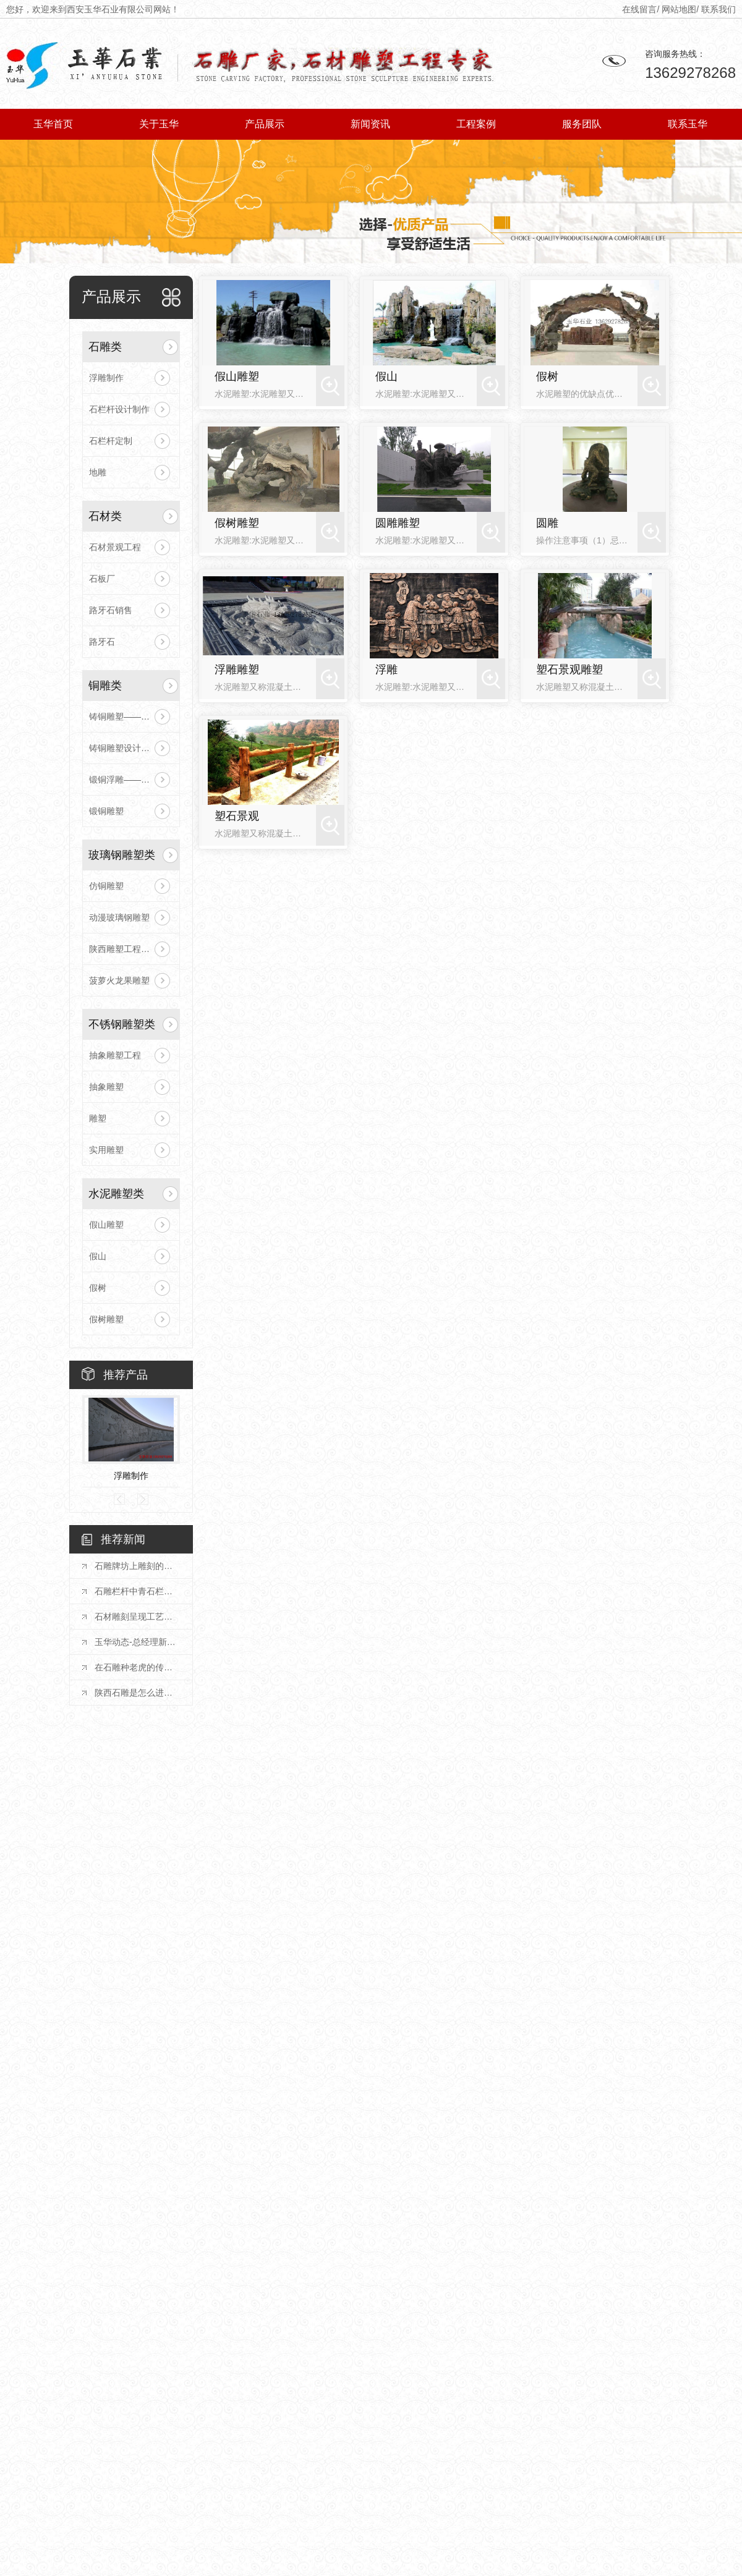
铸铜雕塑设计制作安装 (131, 748)
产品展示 (264, 124)
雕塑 (97, 1118)
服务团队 (582, 124)
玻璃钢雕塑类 (121, 855)
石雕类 (105, 347)
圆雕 (547, 523)
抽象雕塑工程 (115, 1055)
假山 (97, 1256)
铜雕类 (105, 685)
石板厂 (102, 579)
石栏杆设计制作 (119, 409)
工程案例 (476, 124)
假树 (97, 1288)
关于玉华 (159, 124)
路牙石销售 (110, 610)
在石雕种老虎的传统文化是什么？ (137, 1667)
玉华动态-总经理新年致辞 (137, 1642)
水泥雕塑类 (116, 1194)
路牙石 (102, 642)
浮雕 (386, 669)
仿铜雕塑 (106, 886)
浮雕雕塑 (237, 669)
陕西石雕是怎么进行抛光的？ (137, 1693)
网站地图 (679, 9)
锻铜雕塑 (106, 811)
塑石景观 (237, 816)
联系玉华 (687, 124)
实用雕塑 (106, 1150)
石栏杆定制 (110, 441)
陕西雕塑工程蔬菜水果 (131, 949)
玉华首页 (53, 124)
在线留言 (639, 9)
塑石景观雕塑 (569, 669)
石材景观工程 (115, 547)
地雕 (97, 472)
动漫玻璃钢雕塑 (119, 917)
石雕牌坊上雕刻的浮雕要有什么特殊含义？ (137, 1566)
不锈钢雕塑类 (121, 1024)
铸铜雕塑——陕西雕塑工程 (131, 716)
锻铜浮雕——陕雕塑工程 (131, 779)
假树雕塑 (106, 1319)
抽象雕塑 (106, 1087)
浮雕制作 (106, 378)
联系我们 (718, 9)
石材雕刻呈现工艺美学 (137, 1617)
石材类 (105, 516)
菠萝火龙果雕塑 (119, 980)
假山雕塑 (106, 1225)
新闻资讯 (370, 124)
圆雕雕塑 (397, 523)
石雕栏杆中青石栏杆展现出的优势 (137, 1591)
